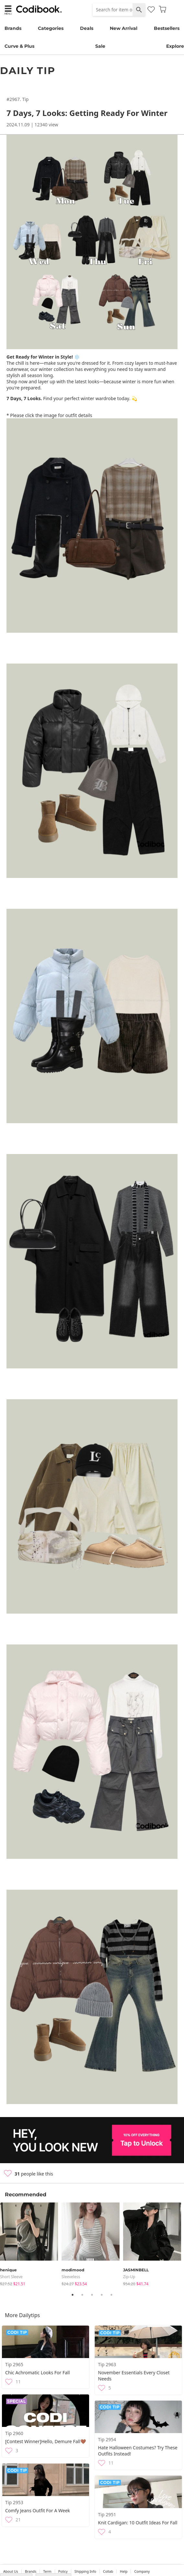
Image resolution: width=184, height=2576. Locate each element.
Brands (13, 28)
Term (47, 2571)
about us (10, 2571)
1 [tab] (72, 2294)
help (123, 2571)
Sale (100, 46)
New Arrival (123, 28)
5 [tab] (111, 2294)
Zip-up (129, 2276)
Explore (175, 46)
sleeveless (71, 2276)
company (142, 2571)
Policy (63, 2571)
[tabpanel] (31, 2244)
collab (108, 2571)
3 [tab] (92, 2294)
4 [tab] (101, 2294)
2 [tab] (82, 2294)
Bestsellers (166, 28)
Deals (86, 28)
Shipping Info (85, 2571)
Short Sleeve (11, 2276)
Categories (50, 28)
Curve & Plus (19, 46)
